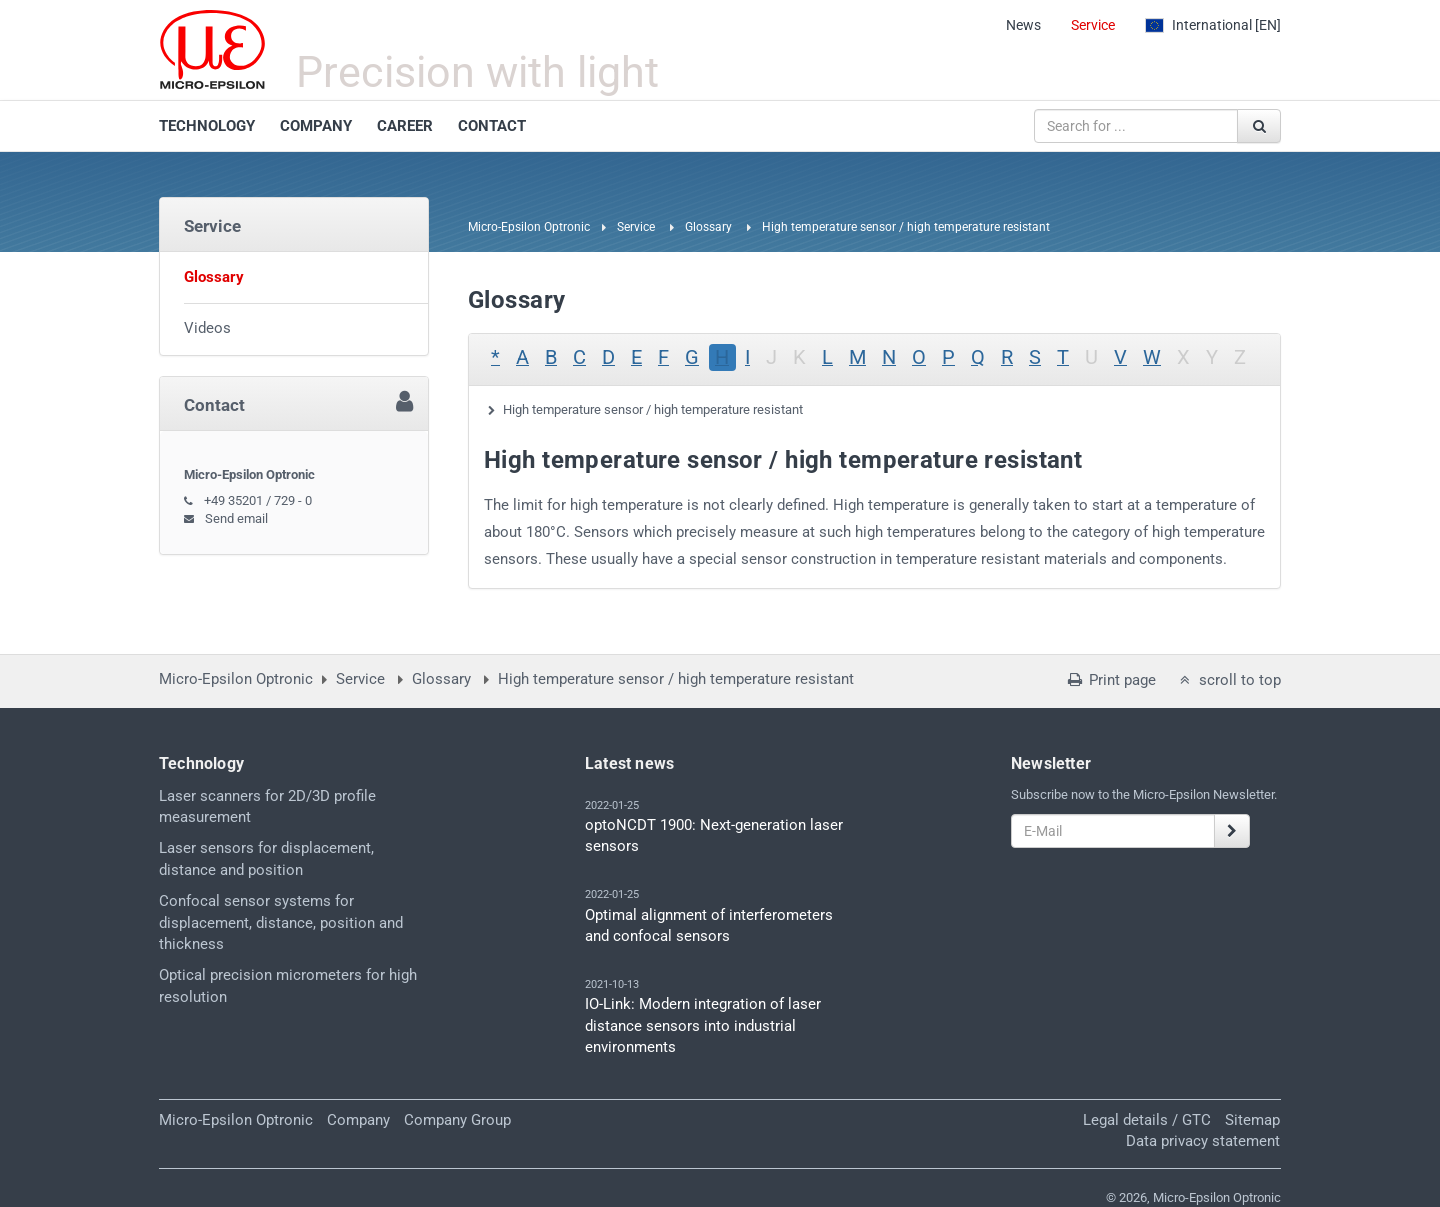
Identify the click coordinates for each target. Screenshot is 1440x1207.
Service (1093, 25)
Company (358, 1120)
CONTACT (492, 126)
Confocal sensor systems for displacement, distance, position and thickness (281, 922)
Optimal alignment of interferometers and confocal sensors (709, 925)
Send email (236, 518)
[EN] (1213, 25)
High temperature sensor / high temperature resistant (653, 409)
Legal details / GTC (1147, 1120)
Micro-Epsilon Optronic (529, 227)
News (1023, 25)
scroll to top (1228, 680)
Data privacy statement (1203, 1141)
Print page (1110, 680)
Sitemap (1252, 1120)
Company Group (457, 1120)
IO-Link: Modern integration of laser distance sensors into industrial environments (703, 1025)
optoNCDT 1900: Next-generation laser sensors (714, 835)
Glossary (708, 227)
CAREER (405, 126)
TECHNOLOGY (207, 126)
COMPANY (316, 126)
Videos (207, 328)
